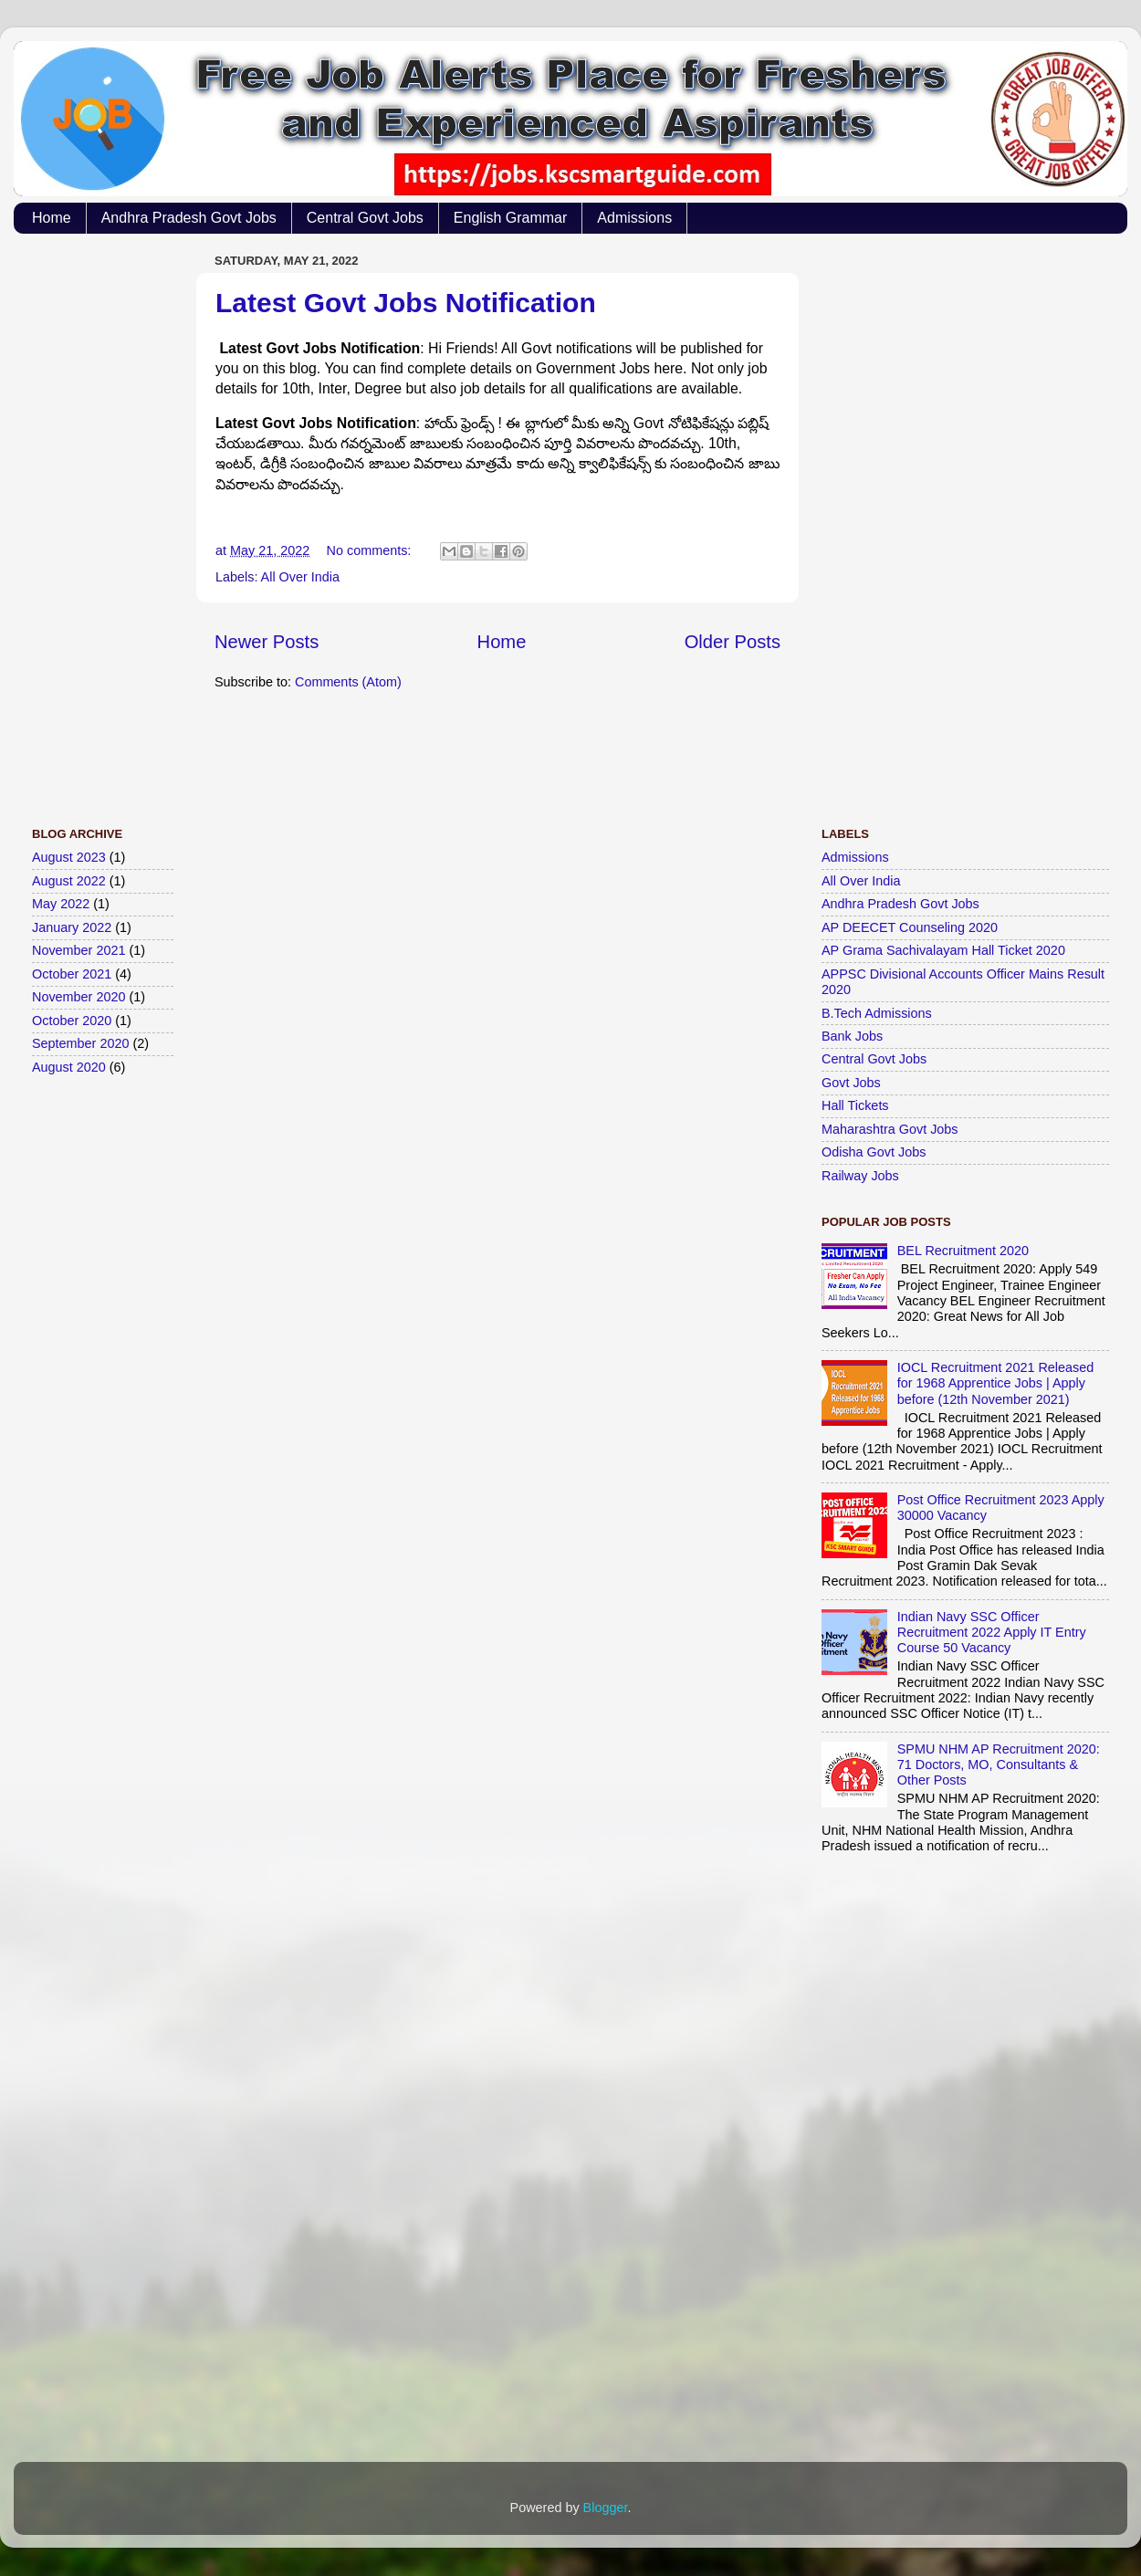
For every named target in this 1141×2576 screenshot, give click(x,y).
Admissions (634, 217)
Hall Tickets (855, 1105)
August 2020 (69, 1067)
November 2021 (78, 950)
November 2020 (78, 997)
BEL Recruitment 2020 (963, 1250)
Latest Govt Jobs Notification (405, 303)
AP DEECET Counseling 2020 (910, 927)
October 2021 (71, 974)
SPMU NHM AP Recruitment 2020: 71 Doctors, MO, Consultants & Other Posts (998, 1765)
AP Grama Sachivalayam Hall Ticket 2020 (943, 950)
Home (51, 217)
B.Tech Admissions (877, 1013)
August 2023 (69, 857)
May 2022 (60, 903)
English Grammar (510, 217)
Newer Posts (267, 642)
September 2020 (80, 1043)
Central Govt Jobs (365, 217)
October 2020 (71, 1020)
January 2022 (71, 927)
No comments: (371, 550)
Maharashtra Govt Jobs (890, 1129)
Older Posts (732, 642)
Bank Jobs (852, 1036)
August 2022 (69, 881)
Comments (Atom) (348, 682)
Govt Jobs (851, 1082)
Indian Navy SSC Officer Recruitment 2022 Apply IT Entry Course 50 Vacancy (991, 1632)
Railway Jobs (860, 1175)
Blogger (605, 2507)
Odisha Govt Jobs (874, 1152)
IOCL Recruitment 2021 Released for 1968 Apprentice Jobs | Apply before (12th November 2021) (995, 1383)
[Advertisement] (105, 521)
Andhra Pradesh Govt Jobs (189, 217)
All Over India (300, 577)
